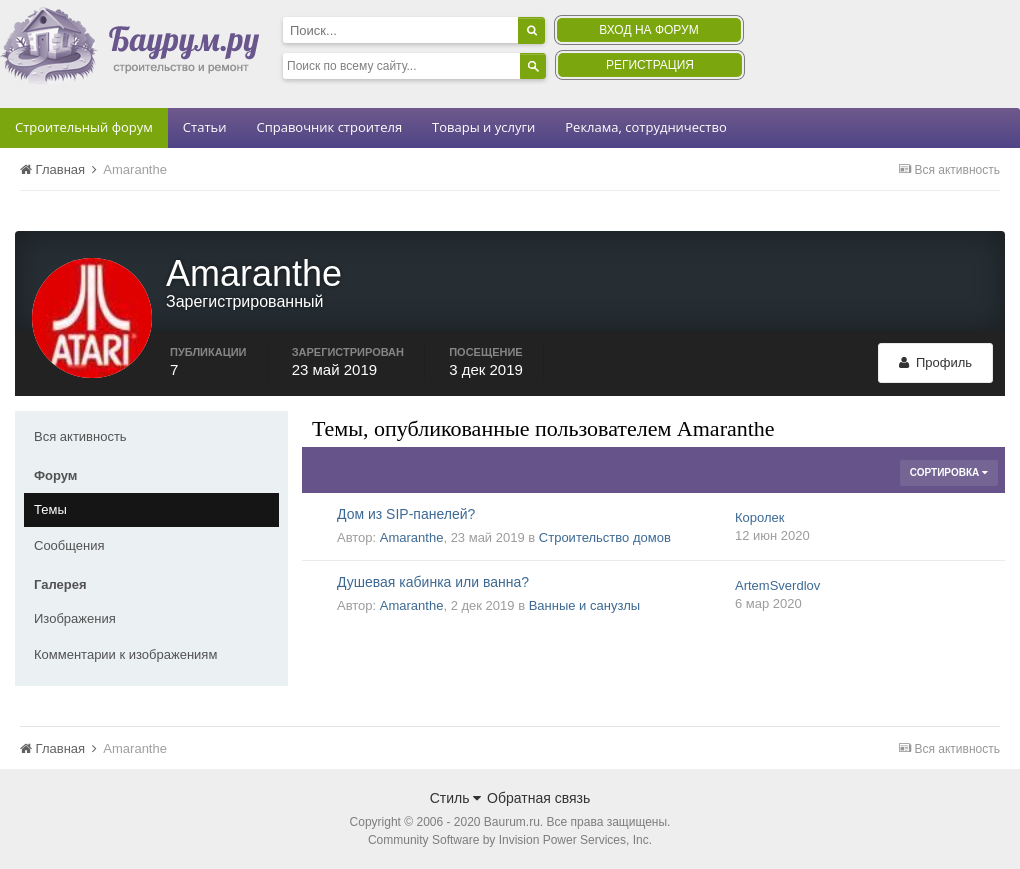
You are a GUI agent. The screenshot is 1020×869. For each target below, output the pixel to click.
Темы (50, 509)
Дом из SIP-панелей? (406, 514)
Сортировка (949, 472)
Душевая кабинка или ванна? (433, 582)
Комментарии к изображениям (125, 654)
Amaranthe (412, 537)
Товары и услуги (483, 127)
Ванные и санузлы (584, 605)
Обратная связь (538, 798)
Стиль (456, 798)
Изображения (75, 618)
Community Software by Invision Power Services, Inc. (510, 840)
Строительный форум (84, 127)
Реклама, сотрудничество (645, 127)
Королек (759, 517)
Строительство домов (605, 537)
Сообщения (69, 545)
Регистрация (650, 65)
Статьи (205, 127)
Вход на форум (648, 30)
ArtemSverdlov (777, 585)
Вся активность (80, 436)
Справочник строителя (329, 127)
